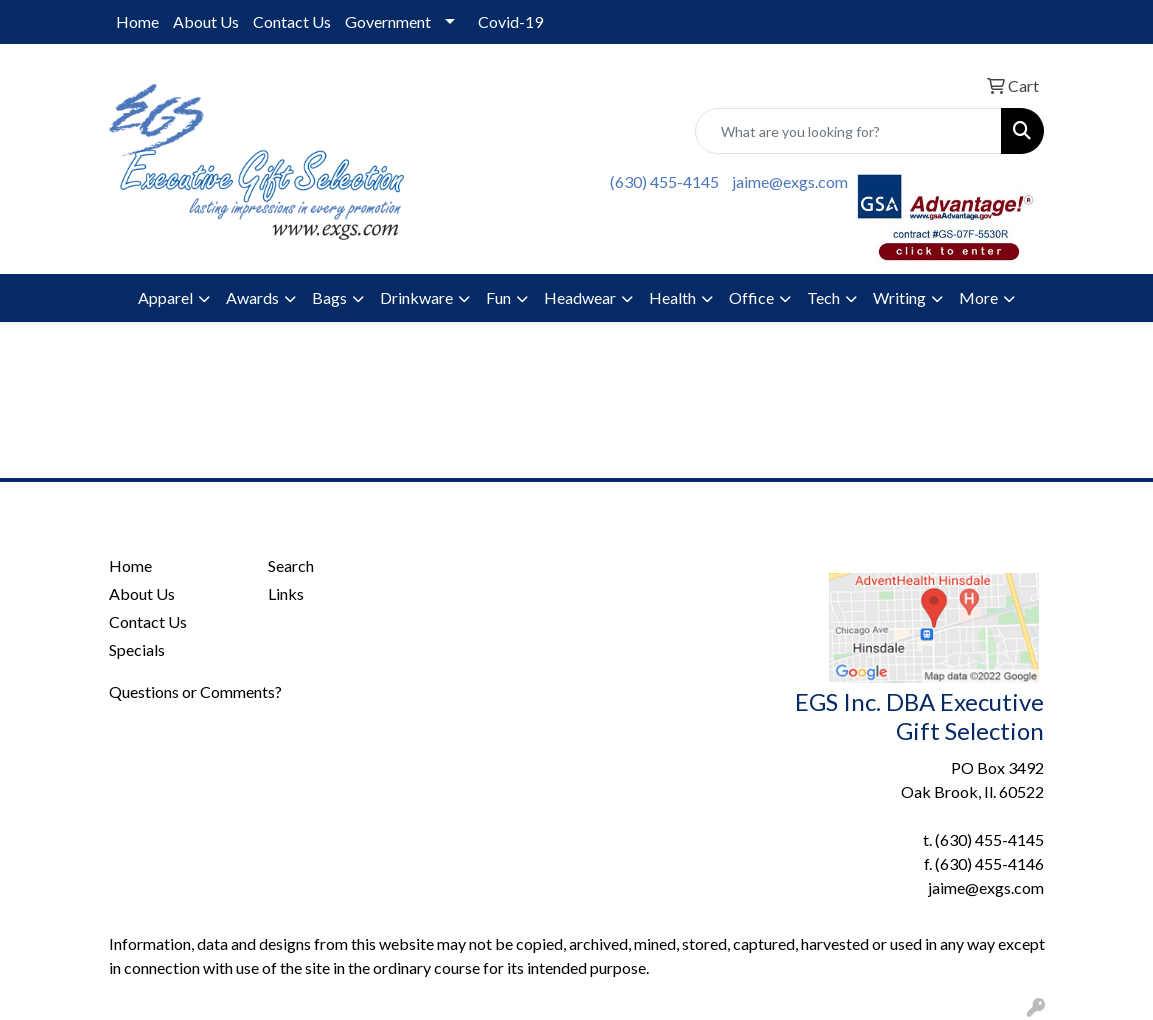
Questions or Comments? (195, 691)
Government (388, 21)
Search (291, 565)
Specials (137, 649)
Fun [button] (498, 297)
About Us (206, 21)
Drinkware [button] (416, 297)
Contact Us (292, 21)
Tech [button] (823, 297)
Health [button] (672, 297)
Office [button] (751, 297)
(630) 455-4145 (664, 181)
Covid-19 (510, 21)
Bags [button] (329, 297)
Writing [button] (899, 297)
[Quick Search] (848, 131)
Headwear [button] (580, 297)
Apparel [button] (165, 297)
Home (137, 21)
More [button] (978, 297)
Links (286, 593)
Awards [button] (252, 297)
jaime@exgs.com (790, 181)
